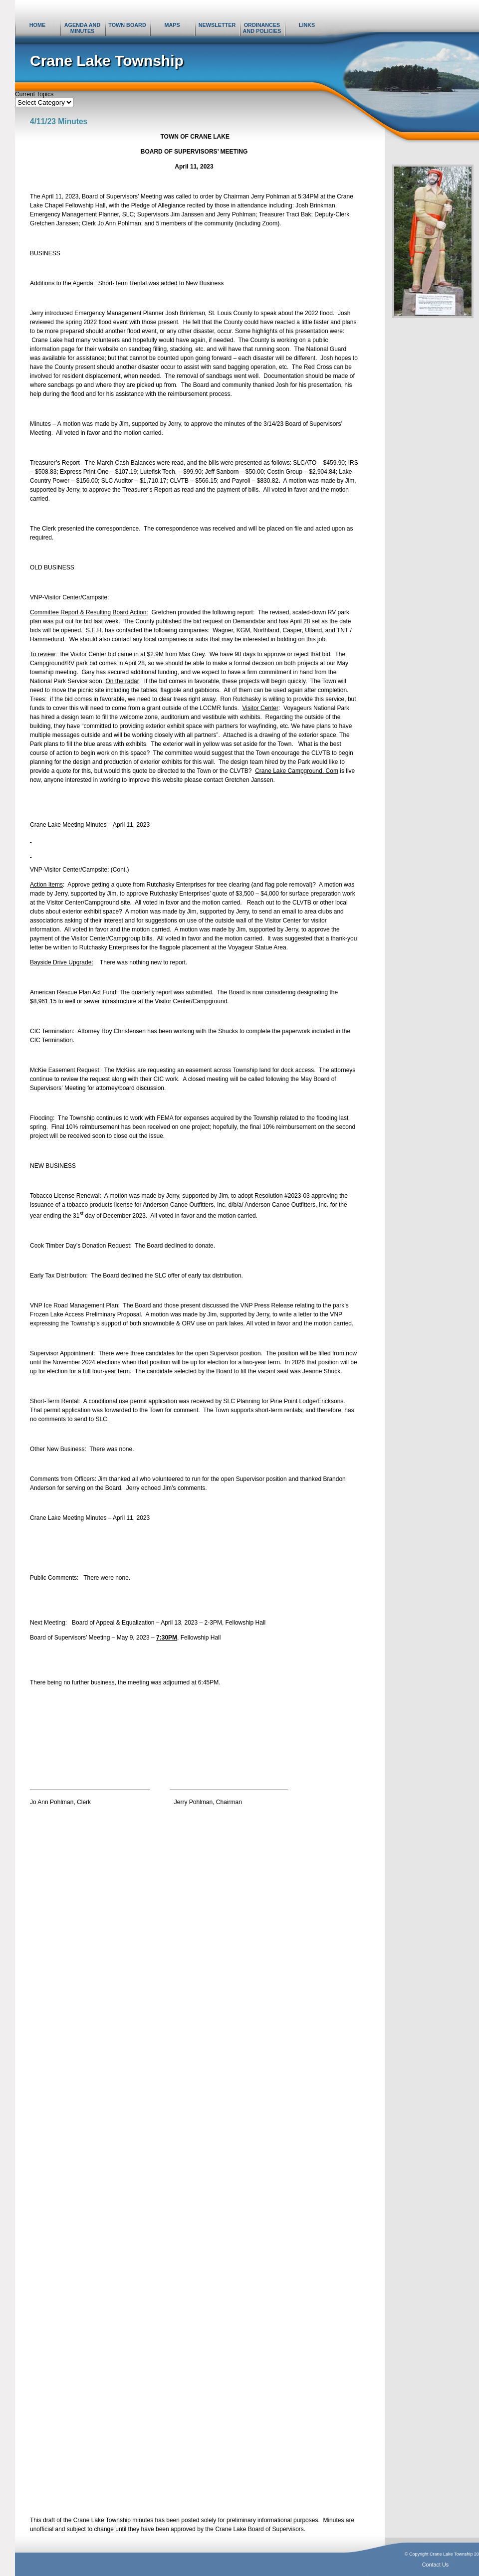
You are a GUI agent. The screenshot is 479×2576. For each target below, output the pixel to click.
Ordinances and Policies (262, 28)
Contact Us (435, 2565)
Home (37, 25)
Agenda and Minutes (82, 28)
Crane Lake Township (107, 60)
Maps (172, 25)
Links (307, 25)
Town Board (127, 25)
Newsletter (217, 25)
